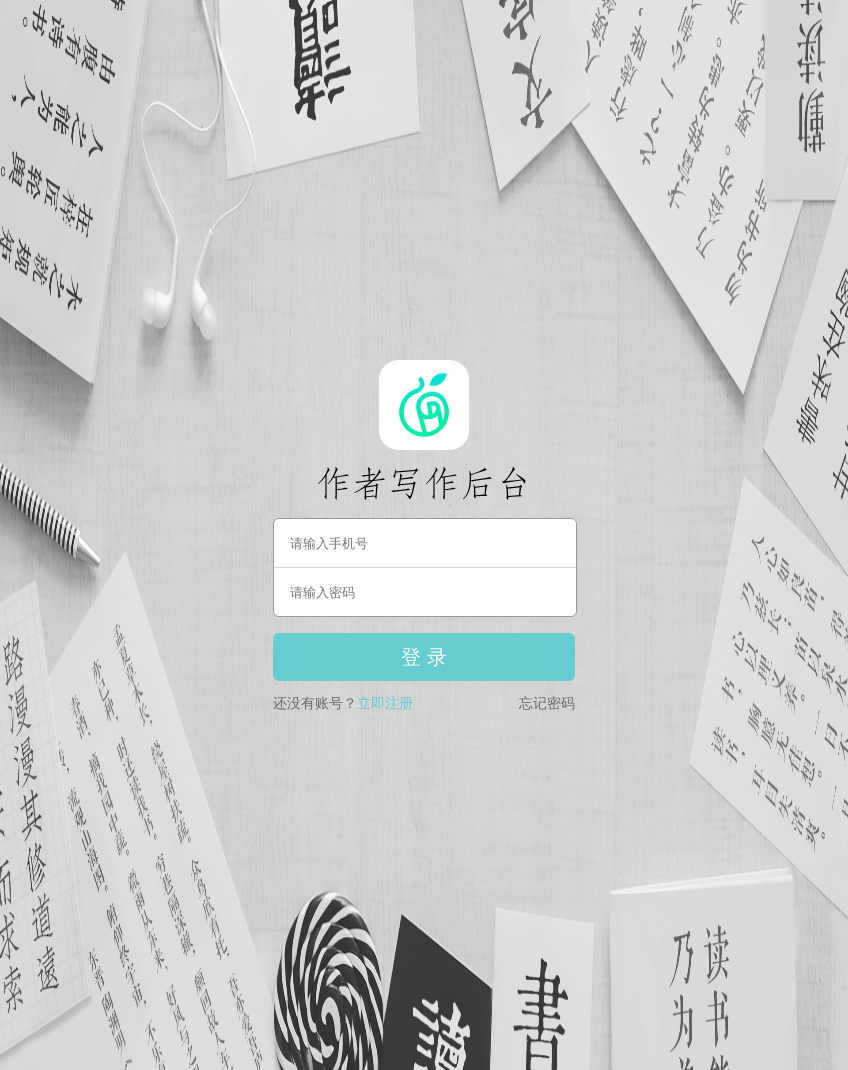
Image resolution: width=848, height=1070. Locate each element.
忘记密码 (547, 703)
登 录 (424, 657)
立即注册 (385, 703)
